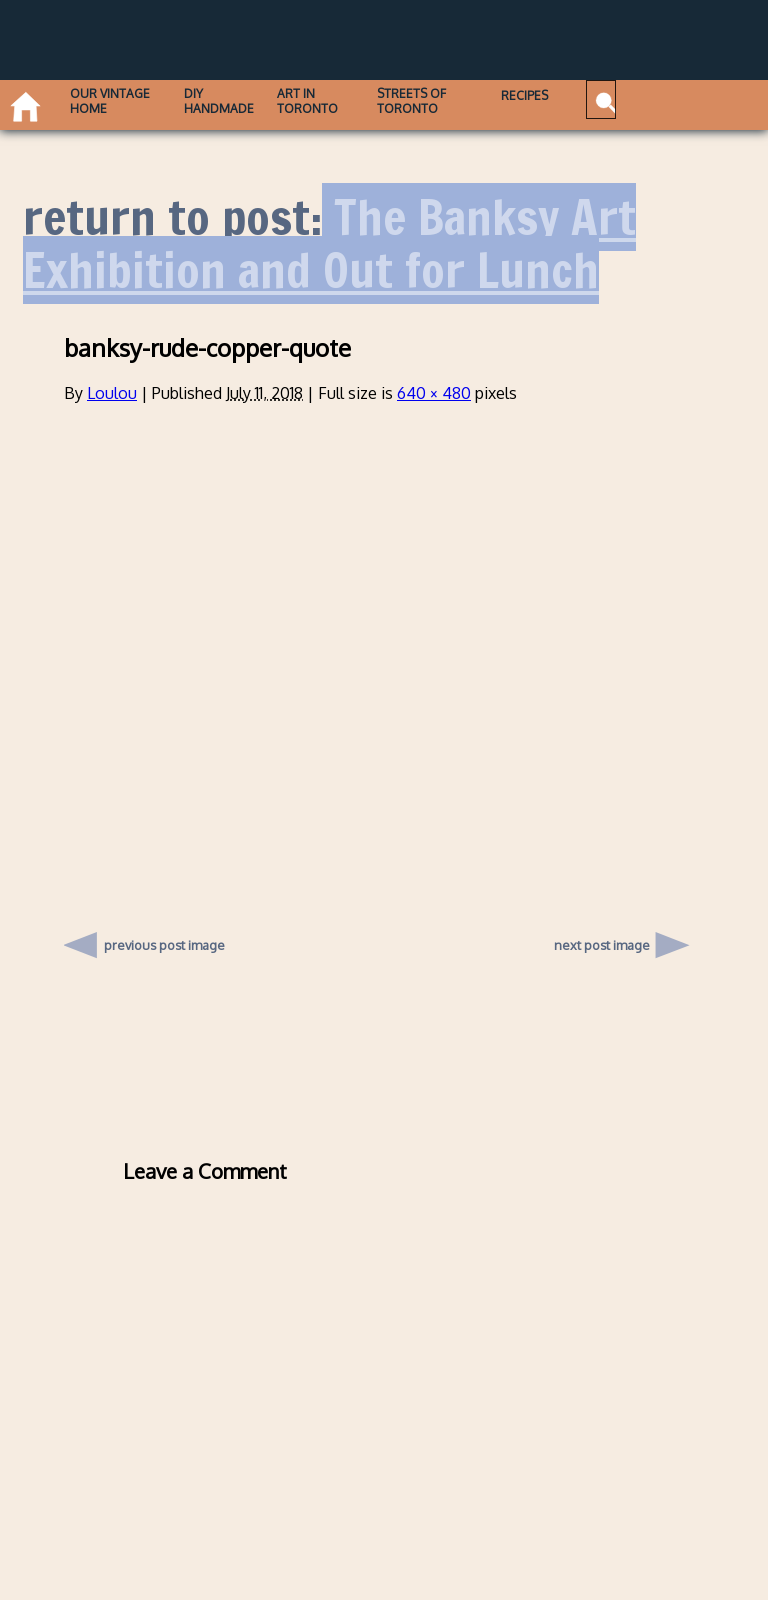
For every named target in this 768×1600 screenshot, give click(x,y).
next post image (602, 945)
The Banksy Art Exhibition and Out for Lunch (329, 244)
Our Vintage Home (89, 107)
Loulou (112, 393)
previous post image (164, 940)
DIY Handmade (197, 100)
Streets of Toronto (373, 100)
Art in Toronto (280, 100)
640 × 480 (434, 393)
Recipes (471, 94)
